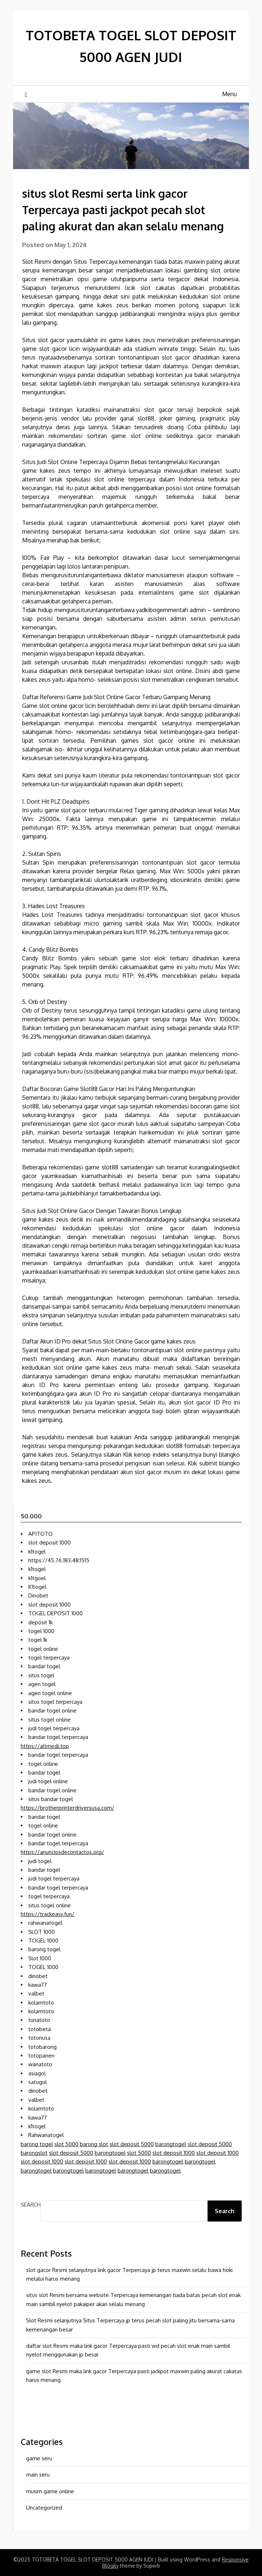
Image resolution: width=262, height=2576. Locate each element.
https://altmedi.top (45, 1746)
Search (31, 2204)
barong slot (94, 2144)
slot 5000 (66, 2144)
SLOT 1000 (41, 1931)
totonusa (39, 2037)
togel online (43, 1648)
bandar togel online (52, 1710)
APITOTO (40, 1533)
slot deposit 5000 (132, 2144)
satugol (37, 2082)
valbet (36, 1993)
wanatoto (40, 2064)
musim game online (50, 2491)
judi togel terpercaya (53, 1728)
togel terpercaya (49, 1657)
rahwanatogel (45, 1922)
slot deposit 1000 (49, 1542)
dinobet (38, 1976)
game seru (39, 2458)
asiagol (37, 2073)
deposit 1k (40, 1622)
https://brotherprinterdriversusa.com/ (67, 1807)
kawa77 (37, 1984)
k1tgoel (37, 1578)
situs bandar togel (50, 1799)
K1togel (37, 1586)
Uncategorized (44, 2507)
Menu (229, 94)
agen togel (42, 1684)
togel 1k (37, 1639)
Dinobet (38, 1595)
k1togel (37, 1551)
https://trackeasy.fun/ (47, 1914)
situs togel (41, 1675)
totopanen (41, 2055)
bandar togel (44, 1666)
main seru (38, 2474)
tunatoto (39, 2020)
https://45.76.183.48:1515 (58, 1560)
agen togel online (50, 1693)
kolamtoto (41, 2002)
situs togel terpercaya (55, 1701)
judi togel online (48, 1781)
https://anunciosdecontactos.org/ (62, 1852)
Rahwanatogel (46, 2135)
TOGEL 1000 (43, 1940)
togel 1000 (41, 1631)
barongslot (34, 2152)
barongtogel (170, 2144)
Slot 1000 (39, 1958)
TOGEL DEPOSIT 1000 (55, 1613)
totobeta (39, 2029)
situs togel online (49, 1719)
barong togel (44, 1949)
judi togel (40, 1861)
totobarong (42, 2046)
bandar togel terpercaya (58, 1737)
